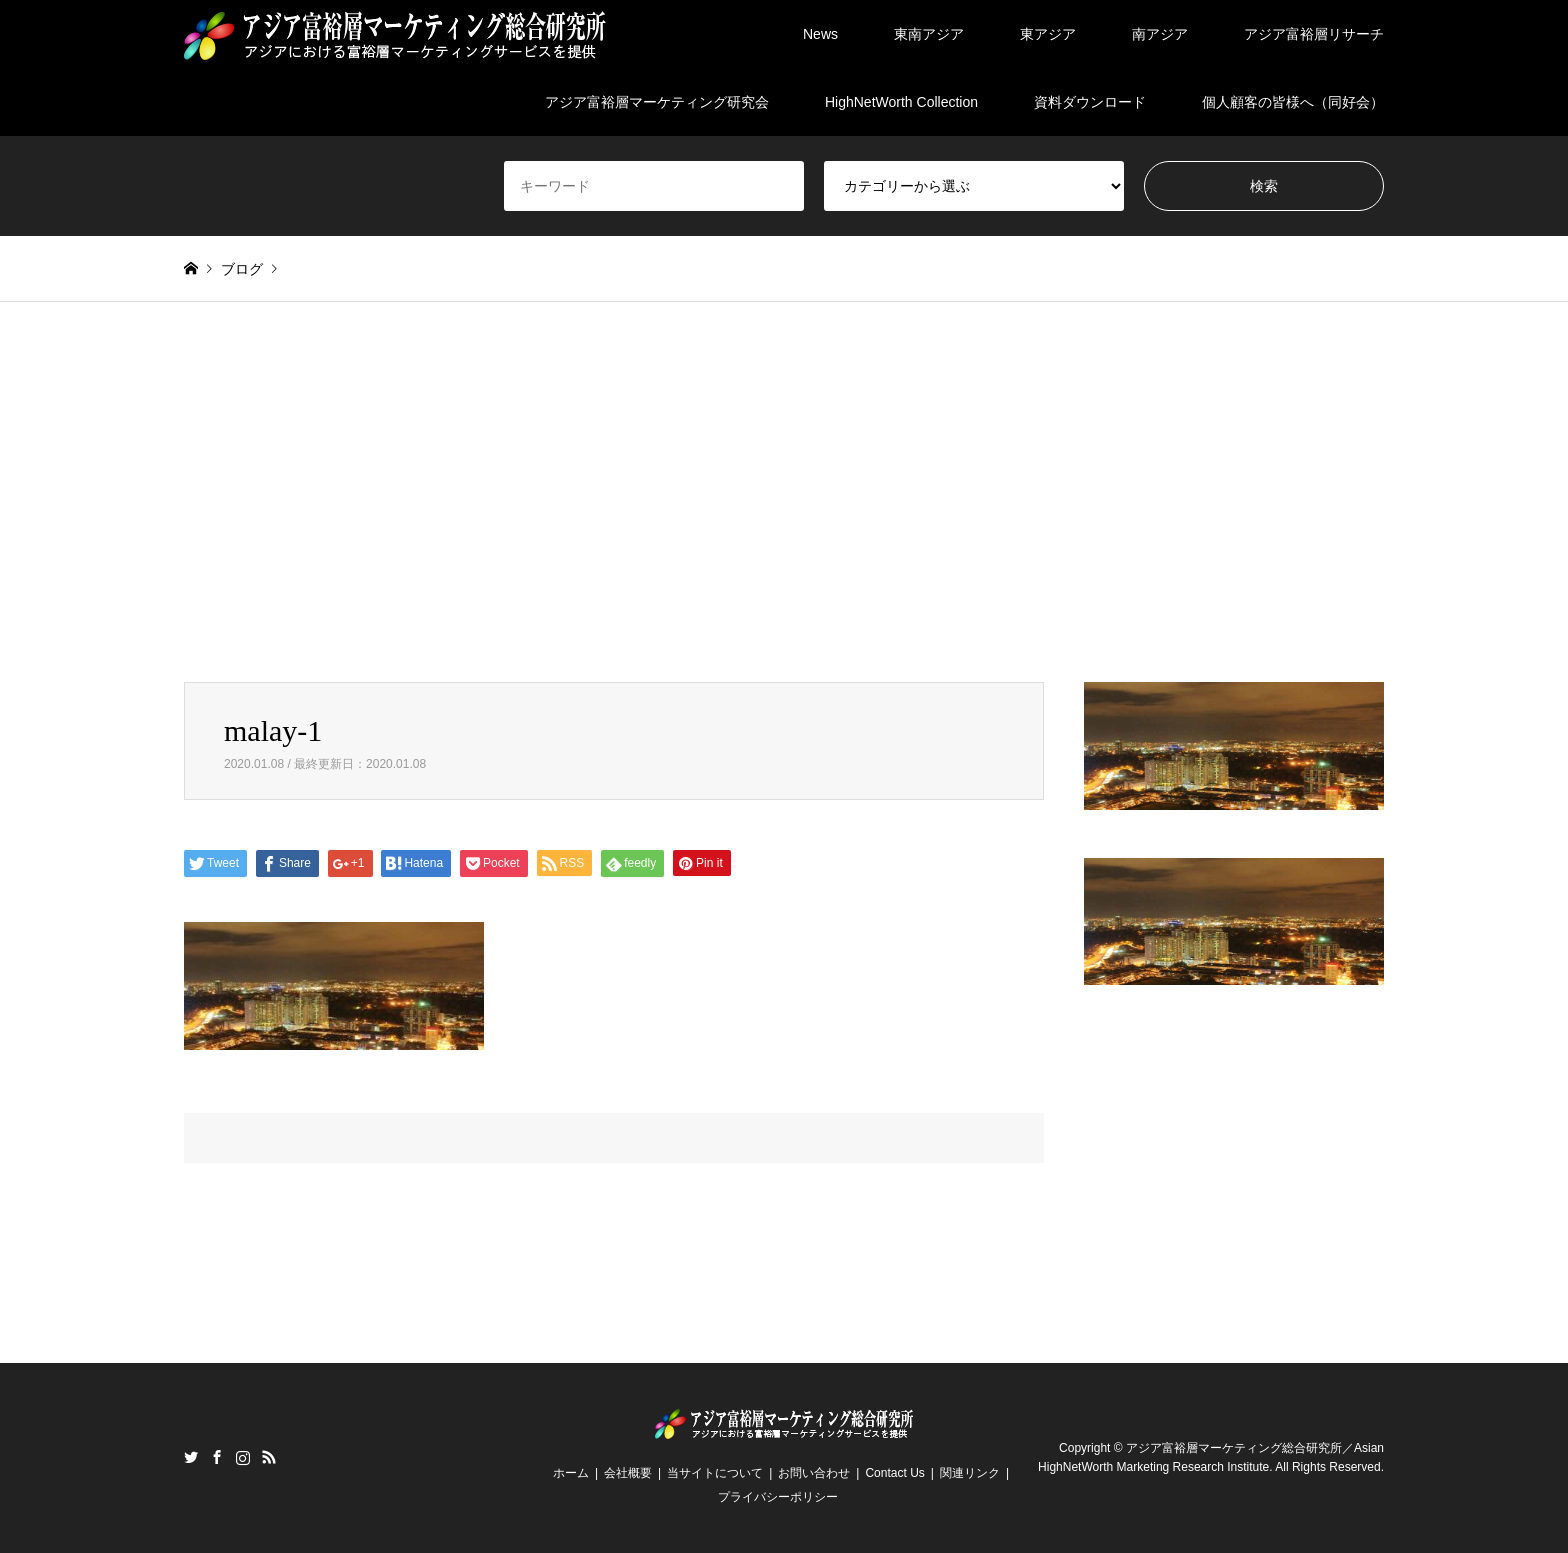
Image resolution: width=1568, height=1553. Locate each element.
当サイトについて (715, 1473)
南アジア (1160, 34)
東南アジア (929, 34)
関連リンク (970, 1473)
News (820, 34)
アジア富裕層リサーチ (1314, 34)
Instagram (243, 1457)
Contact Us (894, 1473)
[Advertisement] (784, 492)
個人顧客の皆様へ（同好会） (1293, 102)
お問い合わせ (814, 1473)
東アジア (1048, 34)
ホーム (571, 1473)
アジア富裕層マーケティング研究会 (657, 102)
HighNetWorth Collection (901, 102)
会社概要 (628, 1473)
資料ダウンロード (1090, 102)
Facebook (217, 1457)
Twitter (191, 1457)
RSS (269, 1457)
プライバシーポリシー (778, 1497)
